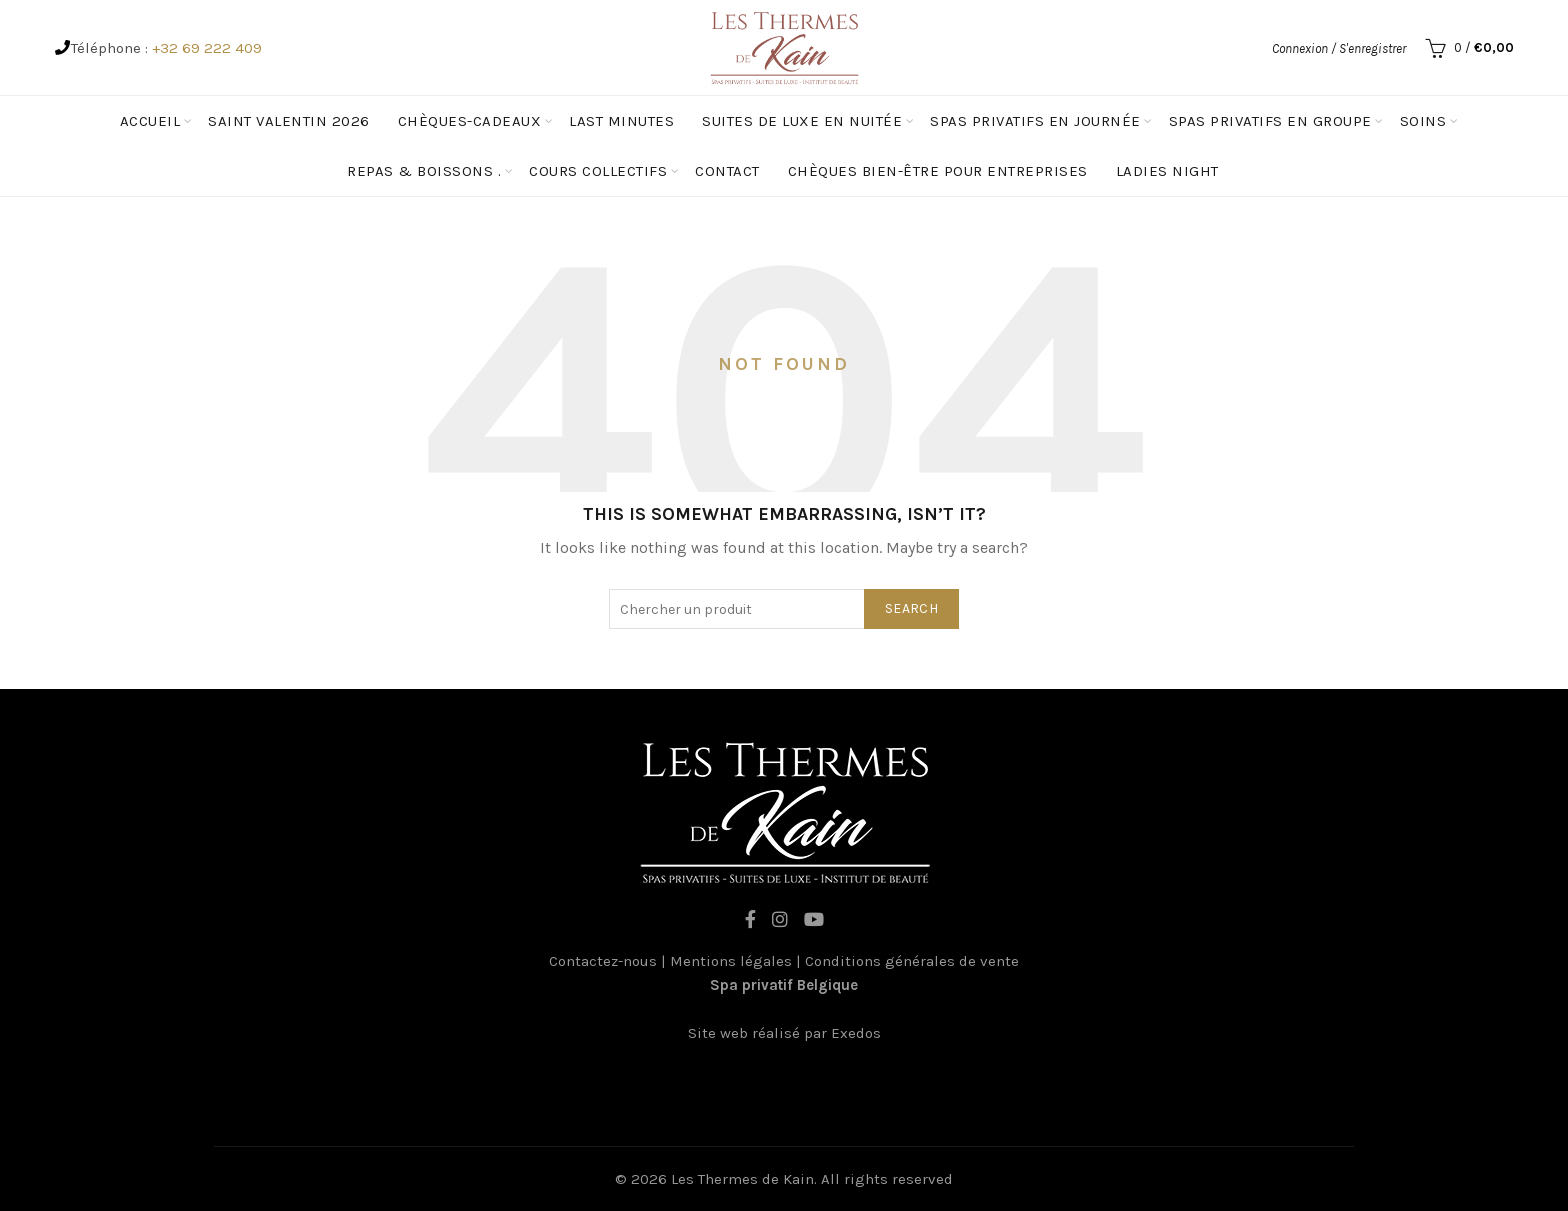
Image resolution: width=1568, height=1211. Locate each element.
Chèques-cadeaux (470, 121)
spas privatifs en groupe (1270, 121)
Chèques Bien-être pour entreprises (938, 171)
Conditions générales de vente (912, 961)
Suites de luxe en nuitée (802, 121)
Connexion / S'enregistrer (1339, 48)
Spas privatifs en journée (1035, 121)
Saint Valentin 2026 (289, 121)
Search (911, 608)
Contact (727, 171)
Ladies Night (1167, 171)
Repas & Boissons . (424, 171)
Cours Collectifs (598, 171)
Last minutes (621, 121)
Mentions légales (731, 961)
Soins (1423, 121)
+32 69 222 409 (207, 48)
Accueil (150, 121)
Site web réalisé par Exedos (784, 1033)
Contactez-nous (603, 961)
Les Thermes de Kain (742, 1179)
